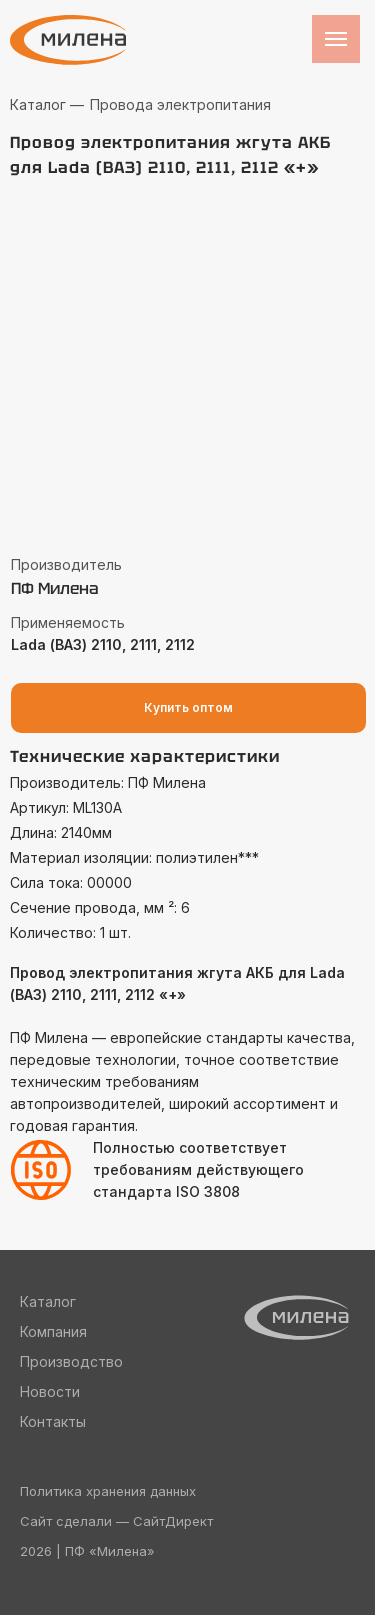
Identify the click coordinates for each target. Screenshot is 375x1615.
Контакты (53, 1421)
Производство (71, 1361)
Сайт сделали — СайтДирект (116, 1521)
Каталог (48, 1301)
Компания (53, 1331)
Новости (50, 1391)
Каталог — (47, 104)
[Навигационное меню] (336, 39)
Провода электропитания (180, 104)
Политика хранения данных (108, 1491)
